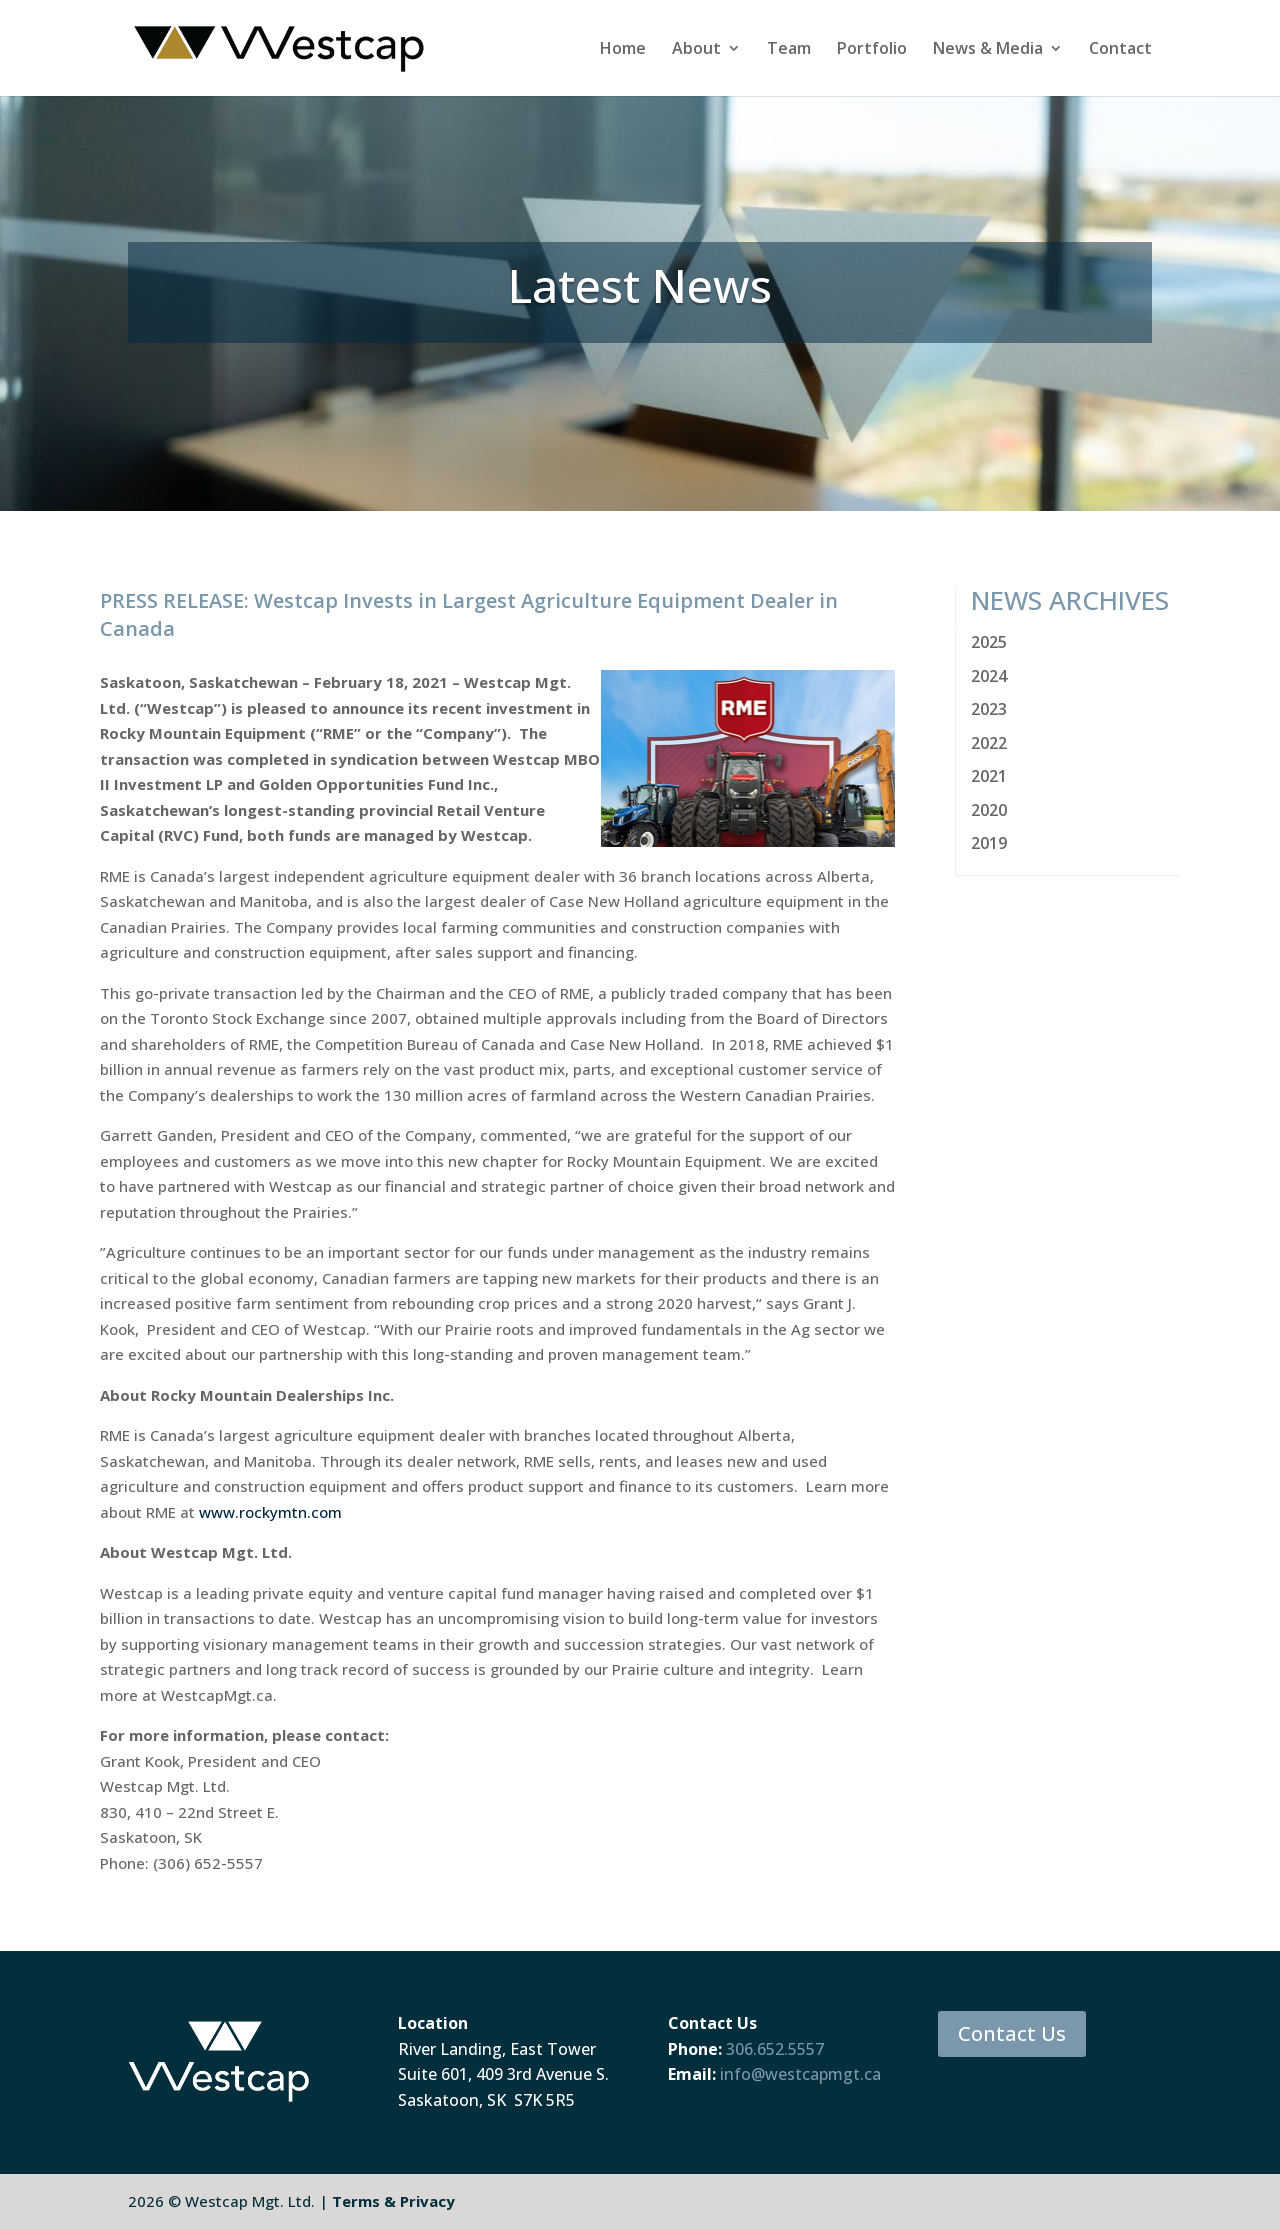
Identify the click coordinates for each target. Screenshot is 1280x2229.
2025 (989, 642)
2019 (989, 843)
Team (789, 50)
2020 (989, 810)
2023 (989, 709)
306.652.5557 (775, 2049)
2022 (989, 743)
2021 (989, 776)
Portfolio (872, 50)
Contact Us (1012, 2033)
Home (623, 50)
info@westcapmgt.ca (800, 2074)
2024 (989, 676)
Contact (1120, 50)
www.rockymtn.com (270, 1512)
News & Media (988, 50)
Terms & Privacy (393, 2201)
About (696, 50)
